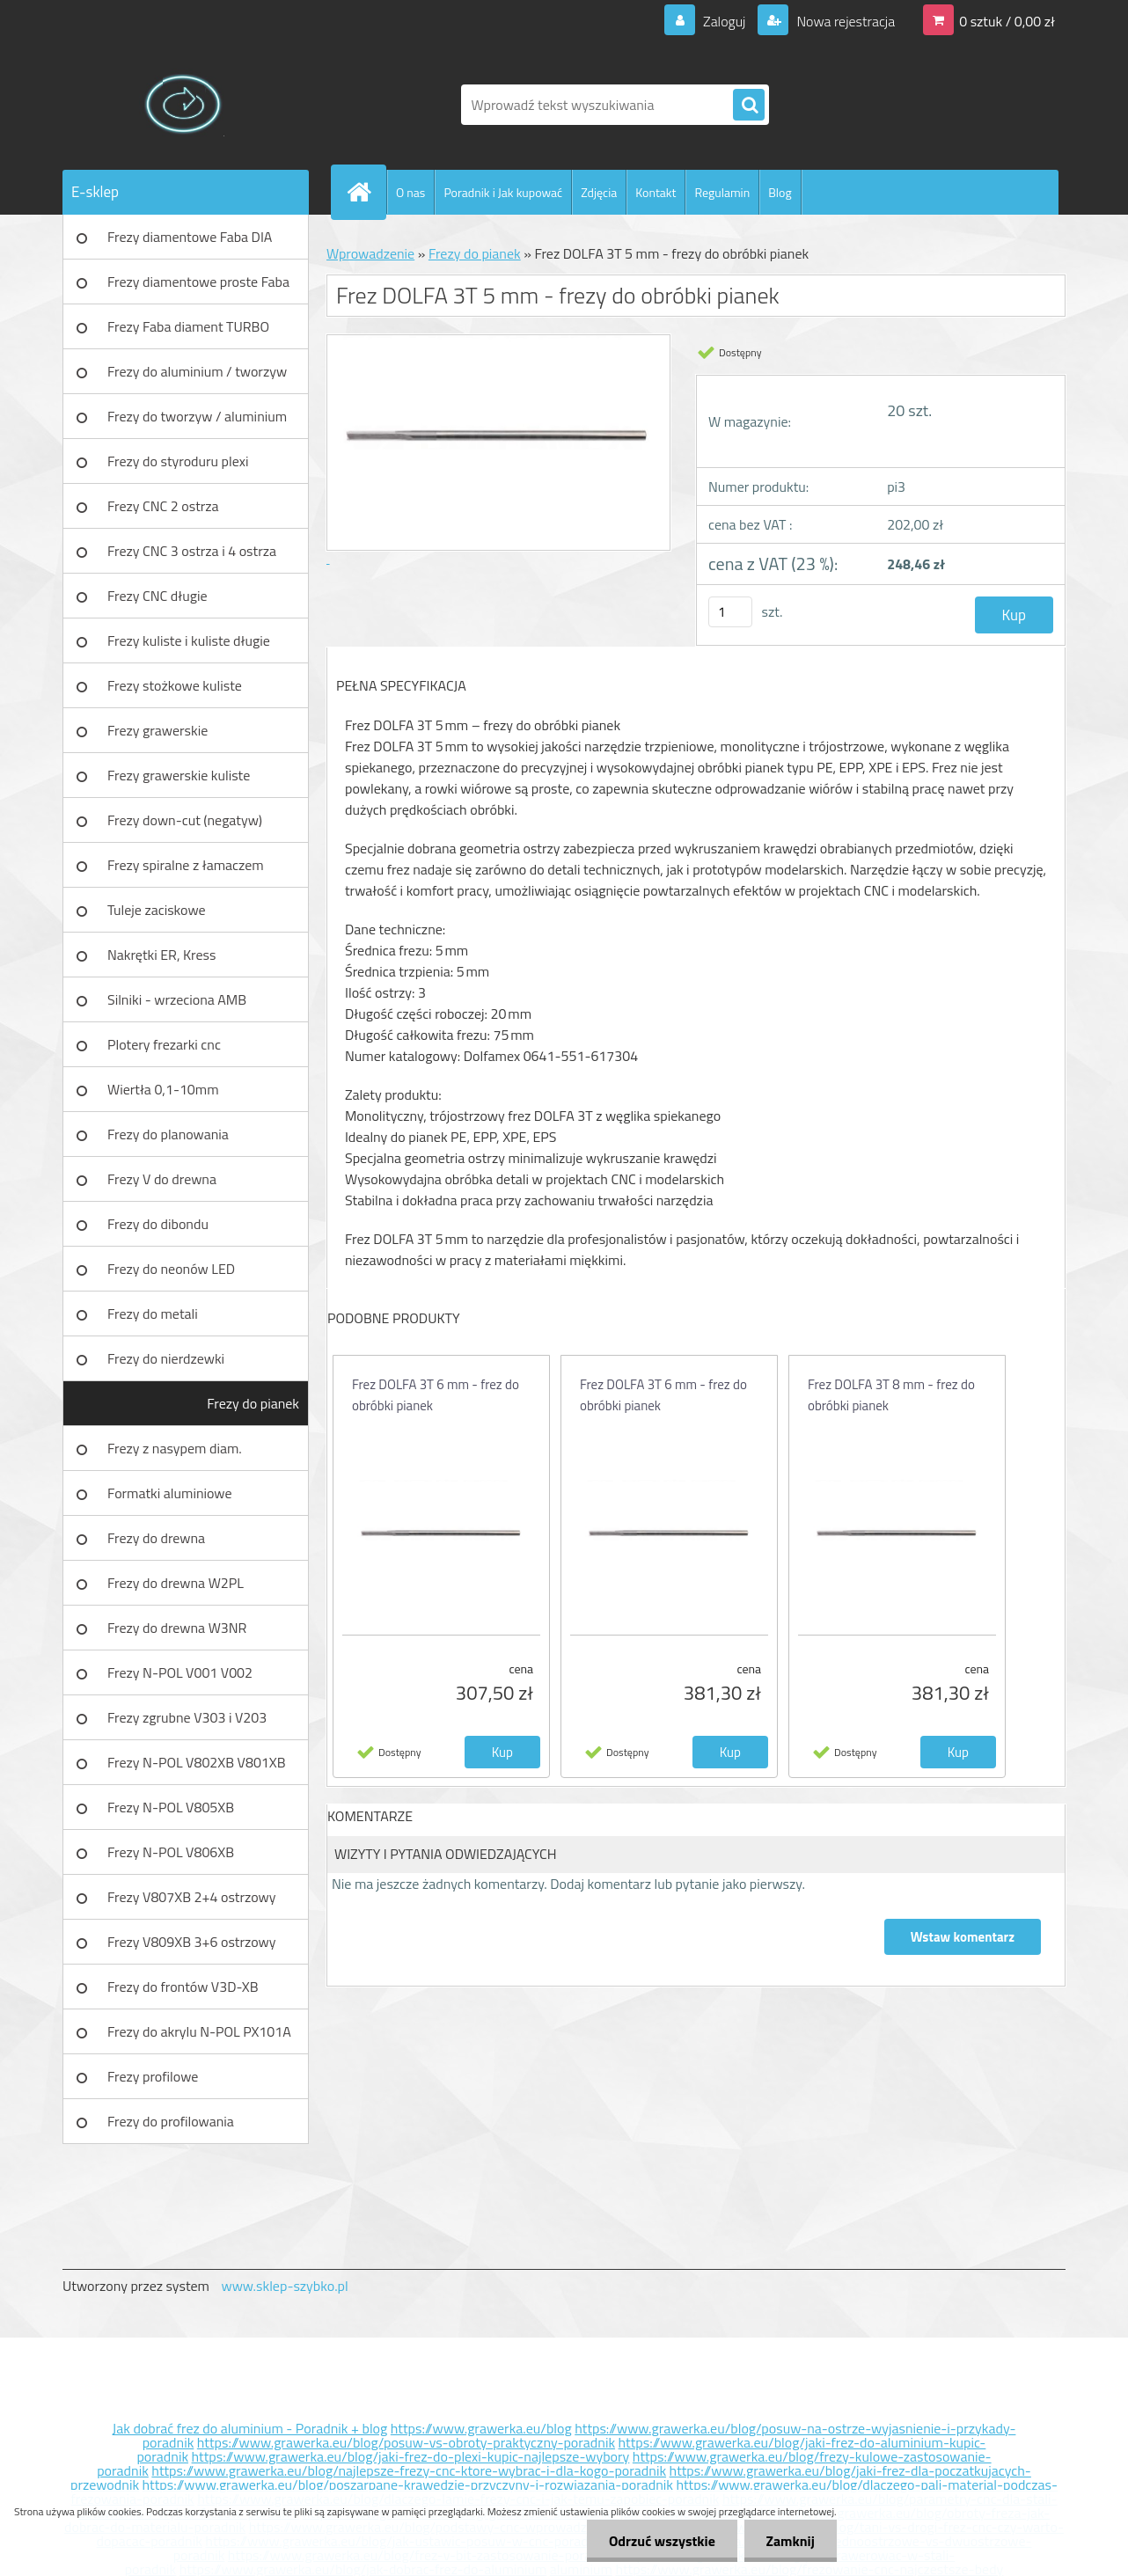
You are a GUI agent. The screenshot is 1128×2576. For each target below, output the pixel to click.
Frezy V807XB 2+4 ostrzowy (191, 1896)
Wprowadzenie (370, 253)
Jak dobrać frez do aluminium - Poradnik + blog (250, 2428)
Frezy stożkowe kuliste (174, 685)
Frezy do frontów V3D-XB (183, 1986)
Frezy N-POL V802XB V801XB (196, 1762)
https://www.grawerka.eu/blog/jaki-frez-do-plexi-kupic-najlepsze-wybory (411, 2456)
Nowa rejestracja (844, 21)
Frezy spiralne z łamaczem (185, 864)
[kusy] (730, 611)
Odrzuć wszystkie (661, 2540)
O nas (410, 192)
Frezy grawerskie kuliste (178, 775)
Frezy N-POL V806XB (170, 1851)
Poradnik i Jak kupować (502, 192)
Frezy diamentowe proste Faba (198, 281)
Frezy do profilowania (170, 2121)
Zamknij (789, 2540)
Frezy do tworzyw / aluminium (197, 416)
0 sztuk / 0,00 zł (1007, 21)
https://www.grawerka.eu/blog (481, 2428)
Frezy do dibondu (158, 1223)
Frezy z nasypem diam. (174, 1448)
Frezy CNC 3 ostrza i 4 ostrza (191, 550)
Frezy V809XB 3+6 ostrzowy (191, 1941)
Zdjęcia (599, 192)
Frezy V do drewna (161, 1178)
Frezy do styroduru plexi (178, 461)
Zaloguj (724, 21)
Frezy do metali (152, 1313)
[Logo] (183, 105)
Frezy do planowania (168, 1134)
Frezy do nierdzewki (165, 1358)
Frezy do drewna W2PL (175, 1582)
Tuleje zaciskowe (156, 909)
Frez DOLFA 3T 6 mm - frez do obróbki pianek (435, 1395)
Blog (779, 192)
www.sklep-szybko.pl (284, 2285)
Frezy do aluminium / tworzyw (197, 371)
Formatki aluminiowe (169, 1493)
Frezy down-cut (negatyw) (184, 820)
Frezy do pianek (253, 1403)
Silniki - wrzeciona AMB (176, 999)
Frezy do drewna (156, 1537)
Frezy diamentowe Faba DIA (189, 236)
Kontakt (655, 192)
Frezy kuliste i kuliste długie (188, 640)
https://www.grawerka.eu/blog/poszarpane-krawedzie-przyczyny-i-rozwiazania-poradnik (408, 2484)
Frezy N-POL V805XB (170, 1807)
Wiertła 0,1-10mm (163, 1089)
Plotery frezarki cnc (164, 1044)
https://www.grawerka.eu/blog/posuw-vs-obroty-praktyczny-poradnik (406, 2442)
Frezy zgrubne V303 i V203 (187, 1717)
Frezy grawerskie (157, 730)
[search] (749, 105)
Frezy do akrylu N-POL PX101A (199, 2031)
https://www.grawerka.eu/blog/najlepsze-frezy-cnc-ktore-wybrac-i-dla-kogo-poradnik (408, 2470)
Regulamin (722, 192)
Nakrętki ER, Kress (161, 954)
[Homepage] (366, 192)
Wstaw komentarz (962, 1937)
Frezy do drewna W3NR (176, 1627)
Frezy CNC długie (157, 595)
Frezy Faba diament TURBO (188, 326)
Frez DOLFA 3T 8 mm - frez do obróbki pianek (891, 1395)
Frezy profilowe (152, 2076)
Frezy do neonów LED (171, 1268)
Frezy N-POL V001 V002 (180, 1672)
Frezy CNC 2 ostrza (163, 505)
